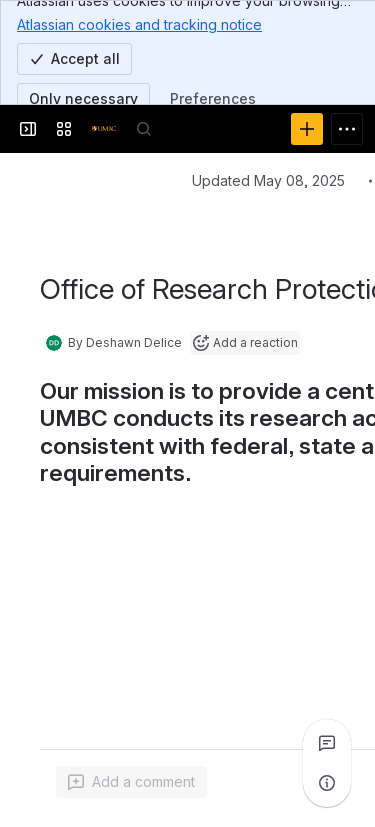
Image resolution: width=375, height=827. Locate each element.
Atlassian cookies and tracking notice (139, 24)
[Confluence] (104, 129)
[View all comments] (327, 743)
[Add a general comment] (131, 782)
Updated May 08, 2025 (268, 180)
